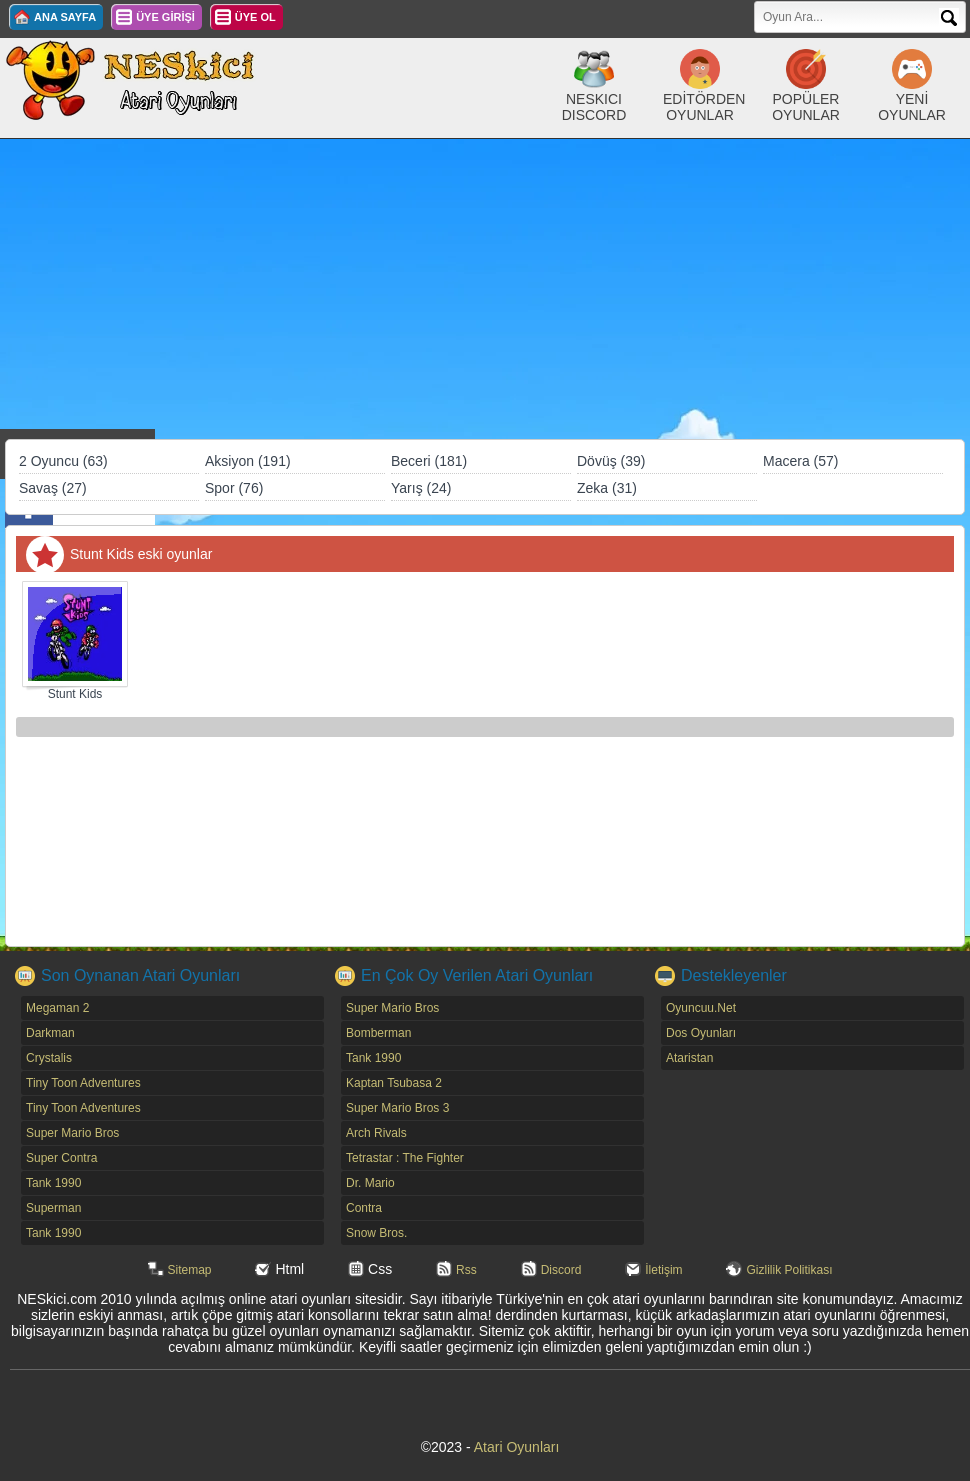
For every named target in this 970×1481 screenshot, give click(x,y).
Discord (561, 1270)
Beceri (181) (429, 461)
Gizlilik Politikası (789, 1270)
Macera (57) (800, 461)
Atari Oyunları (517, 1447)
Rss (466, 1270)
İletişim (663, 1270)
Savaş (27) (53, 488)
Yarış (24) (421, 488)
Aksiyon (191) (248, 461)
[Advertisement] (485, 289)
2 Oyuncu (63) (63, 461)
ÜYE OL (255, 17)
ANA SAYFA (65, 17)
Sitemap (190, 1270)
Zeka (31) (607, 488)
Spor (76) (234, 488)
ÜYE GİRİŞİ (165, 17)
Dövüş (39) (611, 461)
